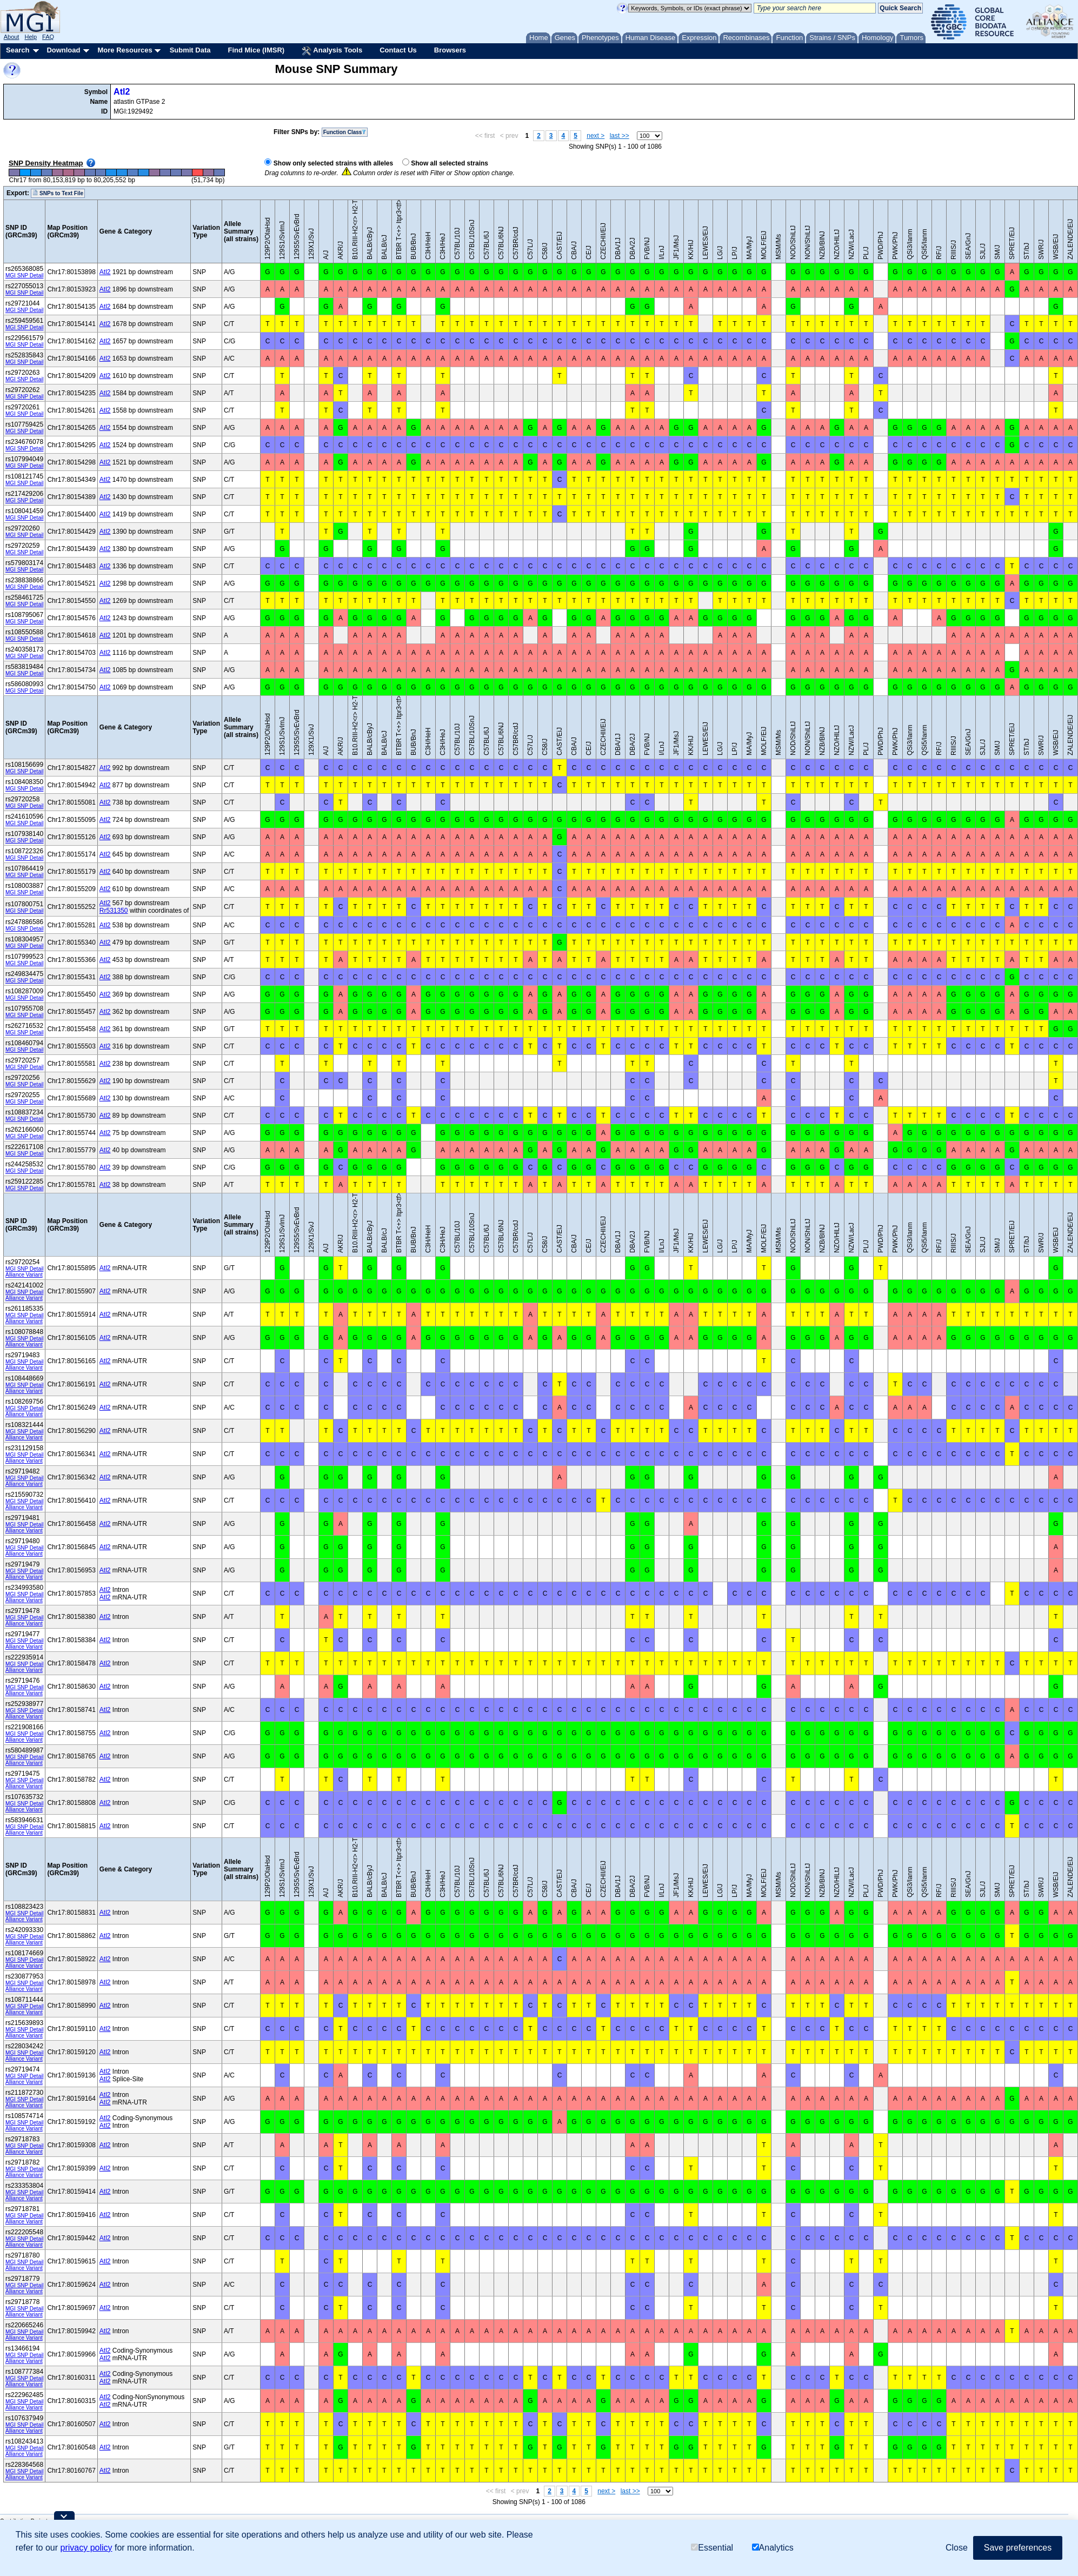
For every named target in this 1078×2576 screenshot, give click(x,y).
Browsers (450, 50)
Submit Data (190, 50)
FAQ (48, 37)
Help (30, 37)
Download (63, 50)
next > (595, 136)
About (11, 37)
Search (17, 50)
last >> (619, 136)
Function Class (345, 132)
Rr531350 (113, 910)
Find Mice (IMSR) (256, 50)
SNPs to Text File (57, 193)
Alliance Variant (24, 1275)
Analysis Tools (332, 51)
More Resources (124, 50)
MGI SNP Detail (24, 275)
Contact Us (398, 50)
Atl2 (122, 91)
